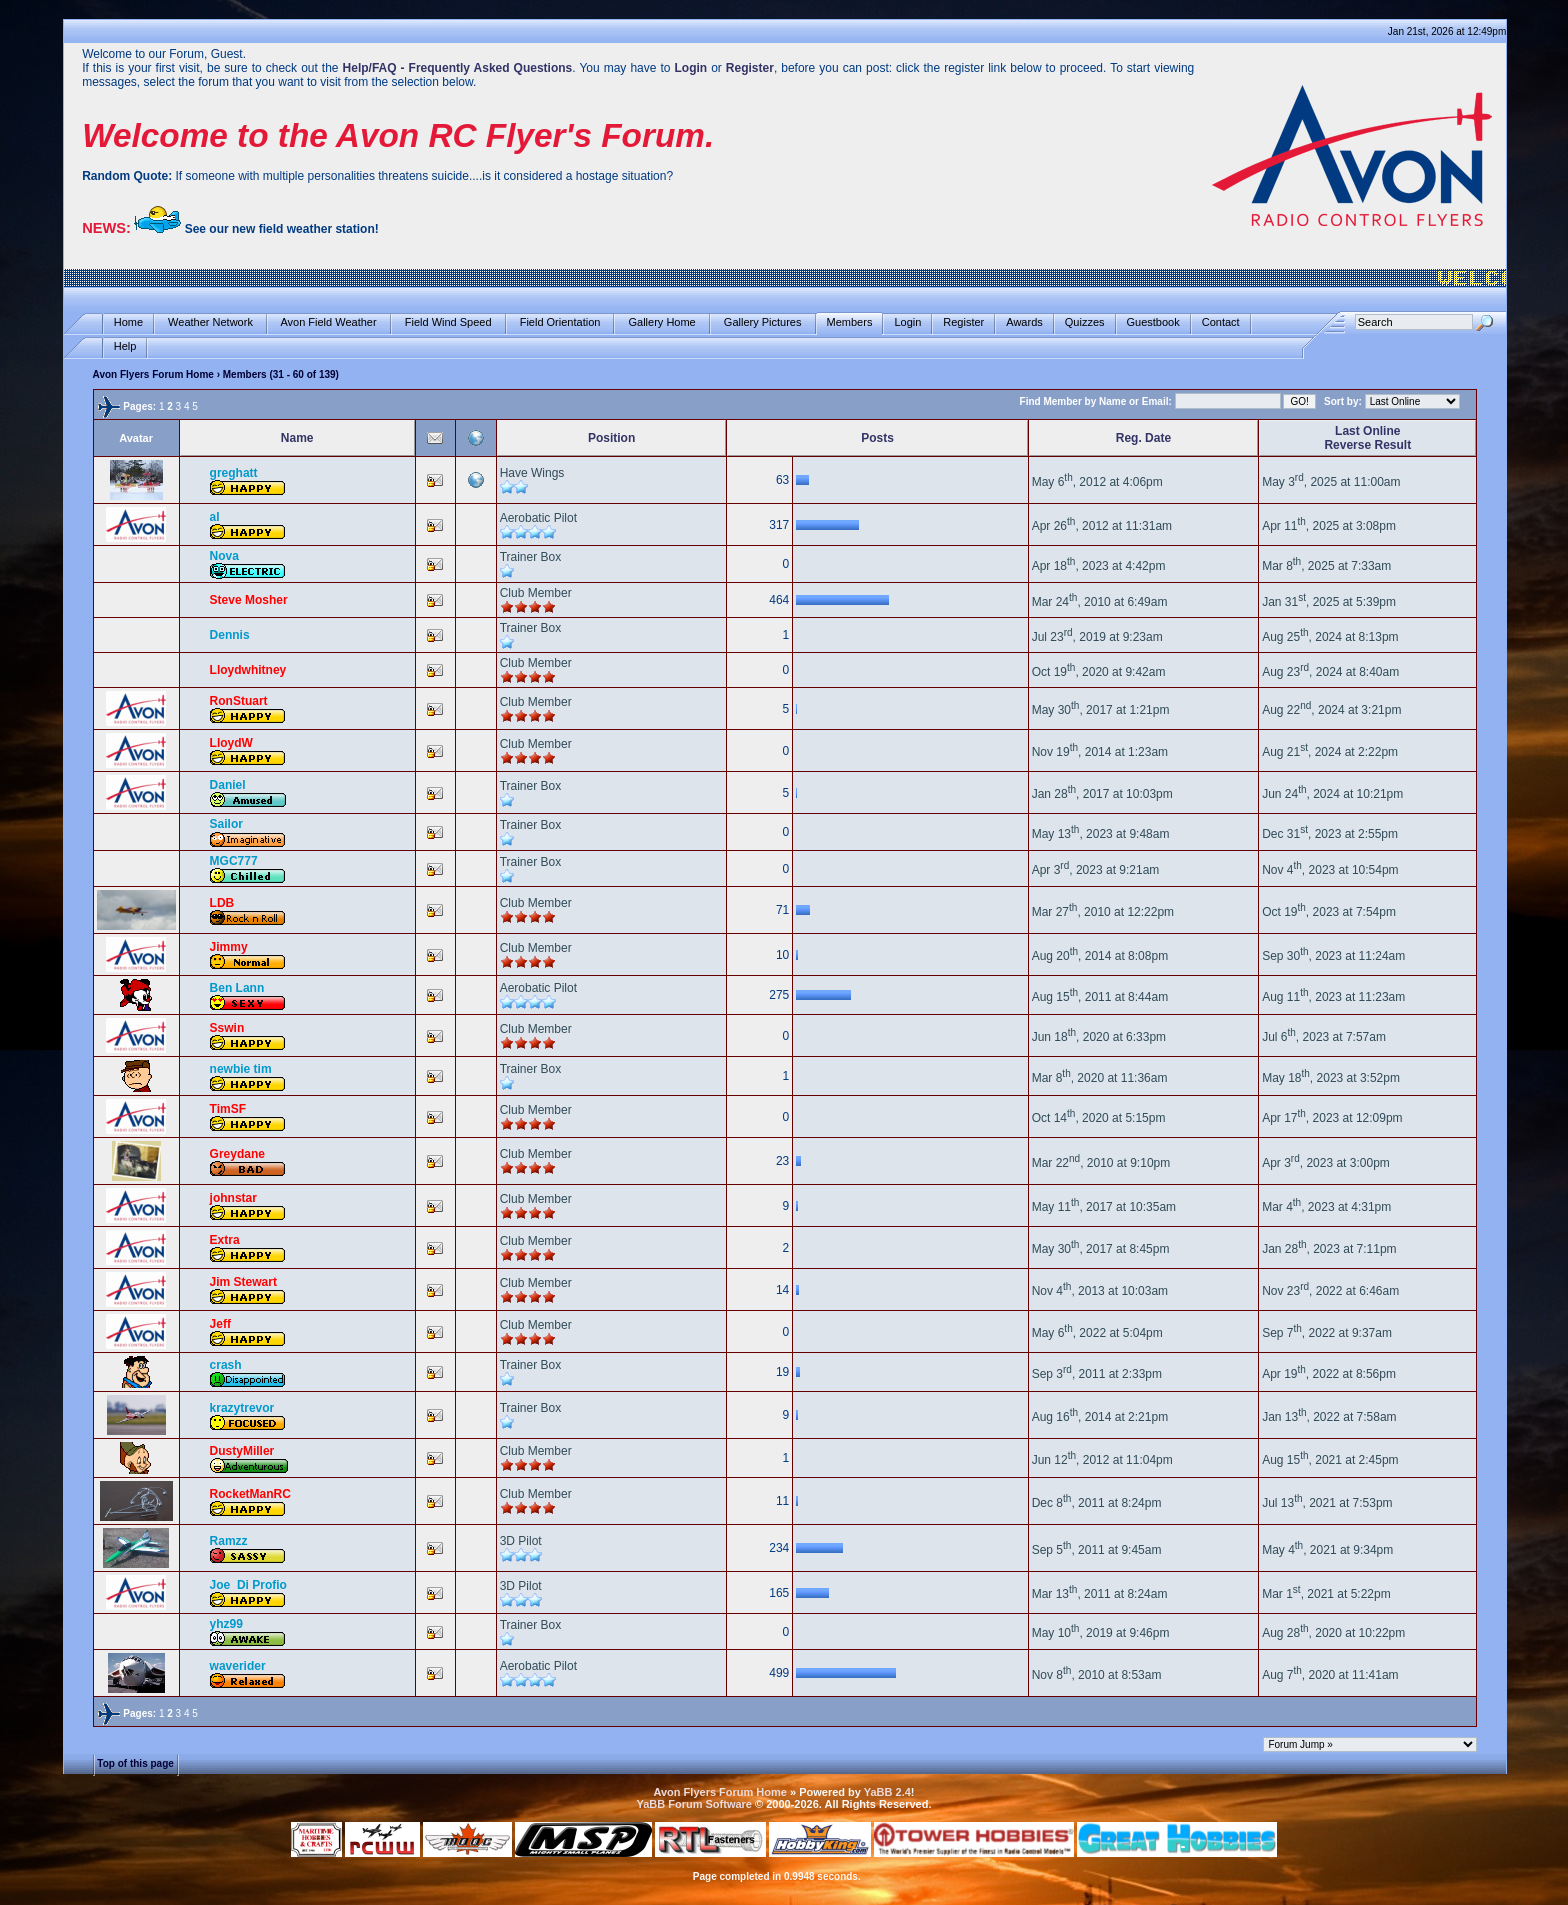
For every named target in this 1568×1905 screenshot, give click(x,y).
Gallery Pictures (763, 322)
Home (128, 322)
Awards (1024, 322)
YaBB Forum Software (694, 1804)
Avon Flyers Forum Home (153, 374)
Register (963, 322)
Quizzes (1085, 322)
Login (907, 322)
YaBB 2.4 (887, 1792)
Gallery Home (661, 322)
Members (850, 322)
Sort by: (1343, 401)
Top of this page (135, 1763)
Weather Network (210, 322)
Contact (1221, 322)
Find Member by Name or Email (1094, 401)
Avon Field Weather (329, 322)
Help (125, 346)
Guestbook (1153, 322)
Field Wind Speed (448, 322)
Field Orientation (560, 322)
